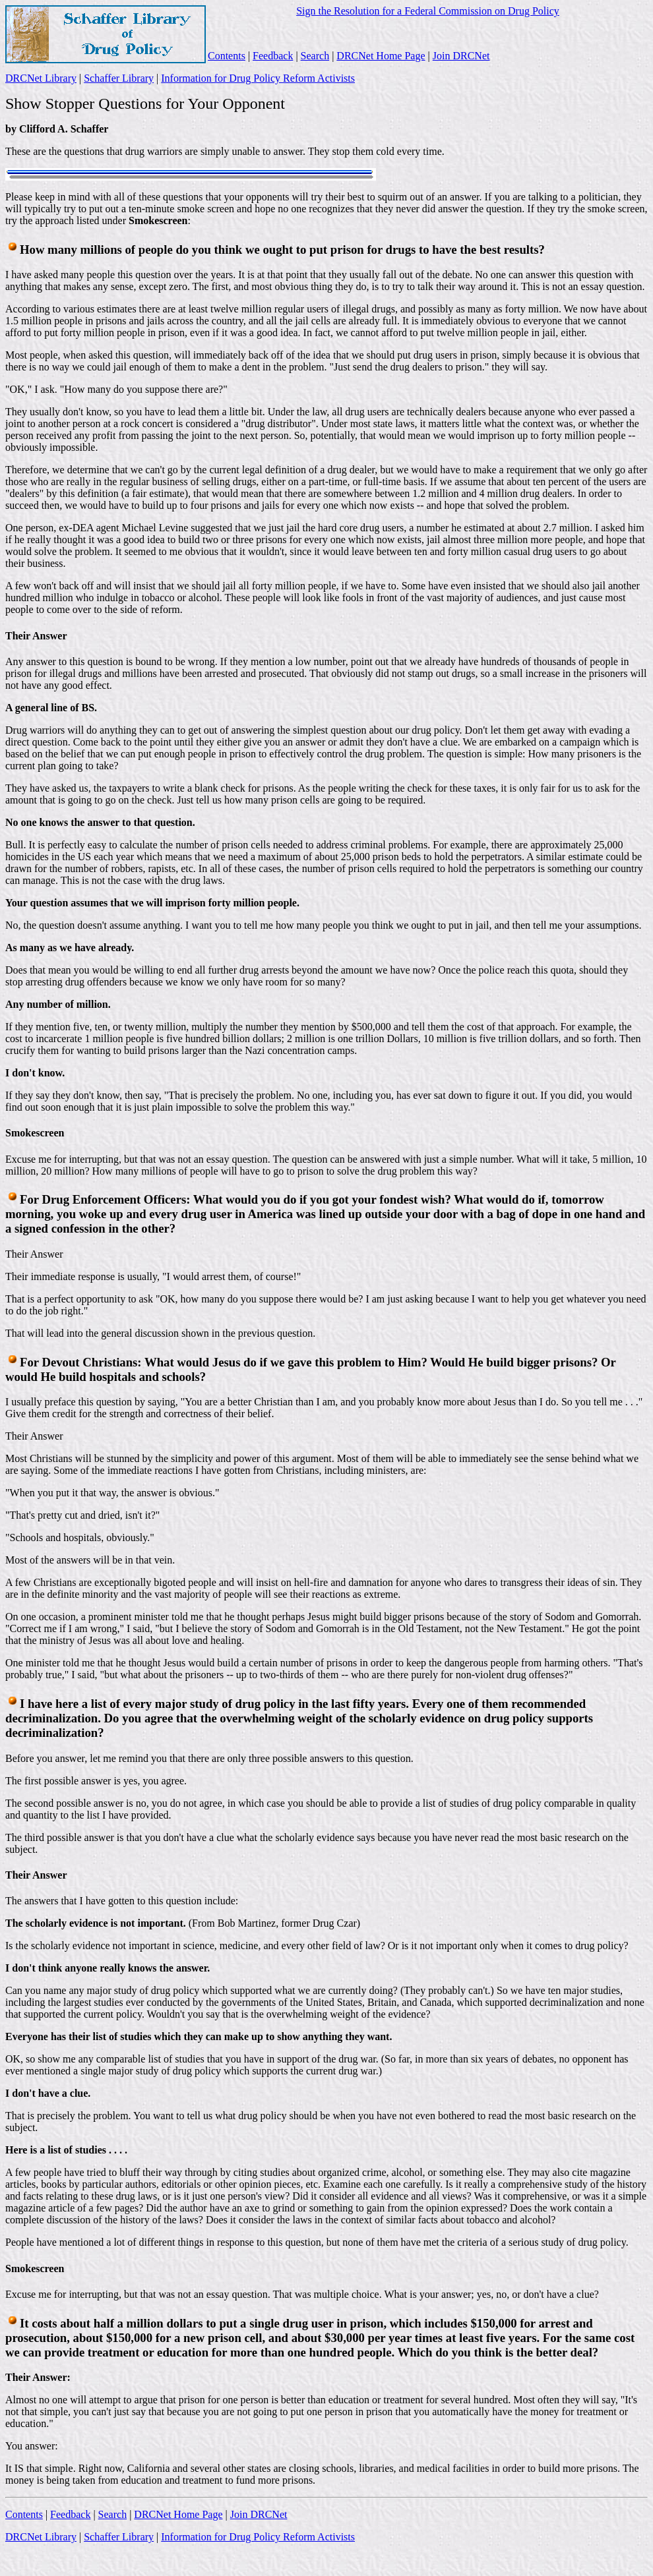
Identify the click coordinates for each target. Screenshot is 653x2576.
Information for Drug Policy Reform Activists (258, 78)
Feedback (273, 55)
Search (315, 55)
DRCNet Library (41, 78)
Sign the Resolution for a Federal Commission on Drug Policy (427, 10)
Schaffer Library (119, 78)
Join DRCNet (461, 55)
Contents (226, 55)
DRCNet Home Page (380, 55)
